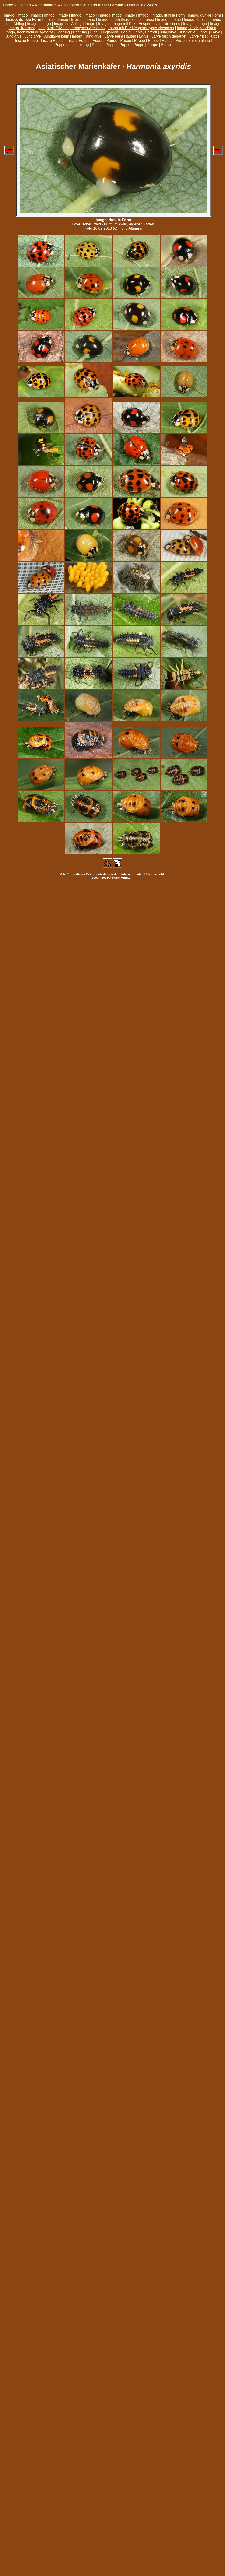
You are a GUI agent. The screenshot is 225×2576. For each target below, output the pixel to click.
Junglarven (109, 32)
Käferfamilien (46, 5)
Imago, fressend (22, 28)
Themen (24, 5)
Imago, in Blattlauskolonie (119, 19)
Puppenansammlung (193, 40)
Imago (9, 15)
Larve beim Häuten (120, 36)
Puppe (98, 40)
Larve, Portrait (145, 32)
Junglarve (168, 32)
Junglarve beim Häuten (63, 36)
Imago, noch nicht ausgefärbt (29, 32)
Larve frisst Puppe (205, 36)
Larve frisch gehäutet (168, 36)
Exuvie (166, 45)
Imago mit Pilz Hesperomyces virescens (71, 28)
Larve (125, 32)
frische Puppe (26, 40)
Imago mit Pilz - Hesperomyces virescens (146, 24)
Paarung (63, 32)
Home (8, 5)
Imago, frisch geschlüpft (196, 28)
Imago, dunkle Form (168, 15)
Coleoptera (70, 5)
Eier (93, 32)
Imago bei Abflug (68, 24)
